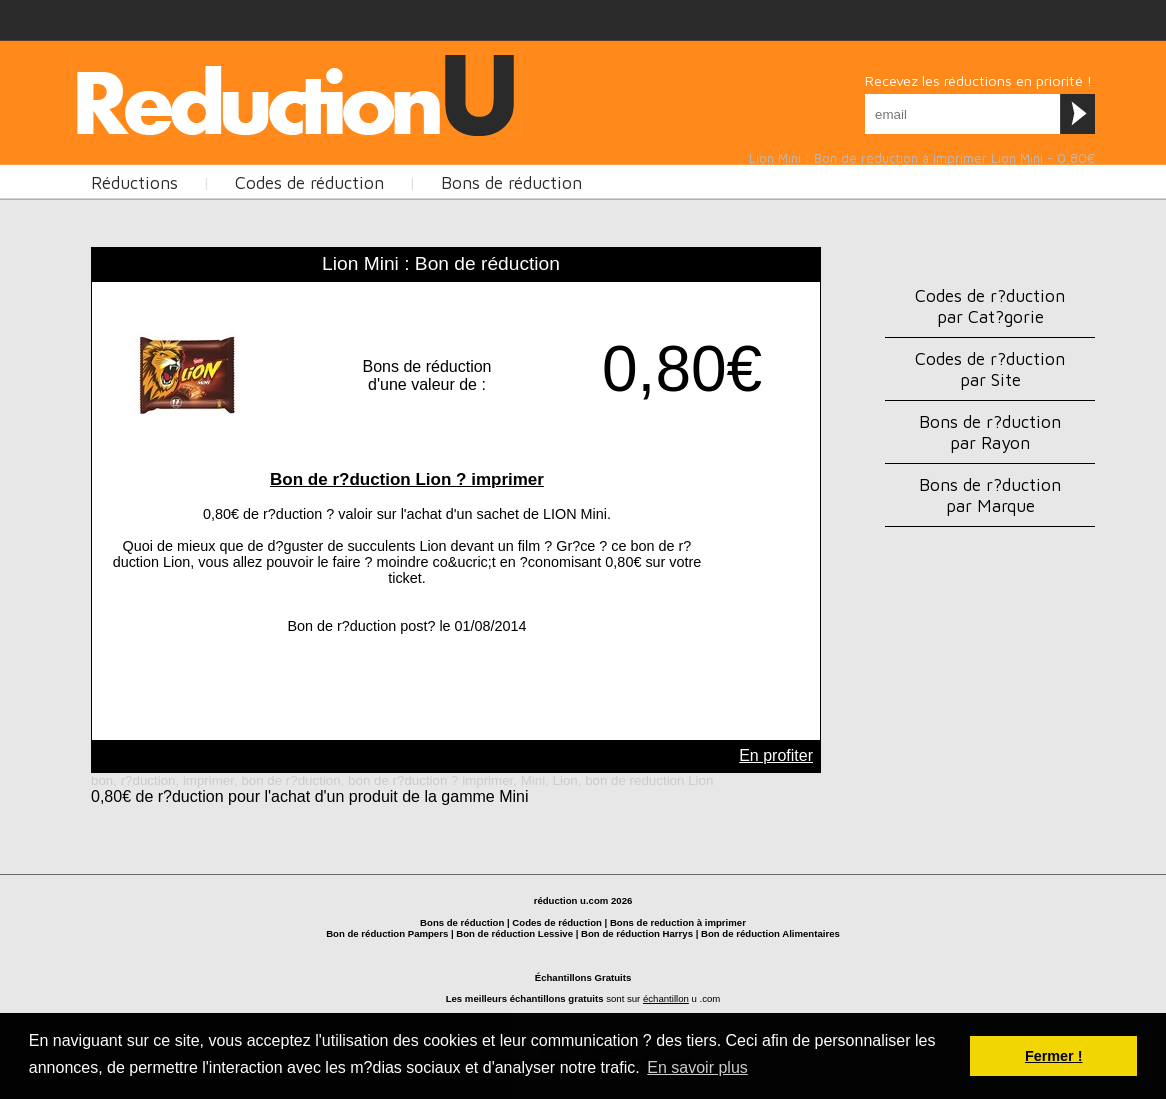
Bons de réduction (511, 182)
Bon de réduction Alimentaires (770, 933)
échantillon (666, 998)
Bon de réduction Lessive (514, 933)
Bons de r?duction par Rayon (990, 432)
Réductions (134, 182)
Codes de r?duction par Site (990, 369)
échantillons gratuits (557, 998)
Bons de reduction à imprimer (678, 922)
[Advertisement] (435, 91)
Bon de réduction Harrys (637, 933)
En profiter (776, 755)
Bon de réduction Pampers (387, 933)
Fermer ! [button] (1054, 1056)
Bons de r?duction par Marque (990, 495)
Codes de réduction (309, 182)
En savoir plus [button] (697, 1067)
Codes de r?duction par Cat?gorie (990, 306)
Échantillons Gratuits (583, 977)
